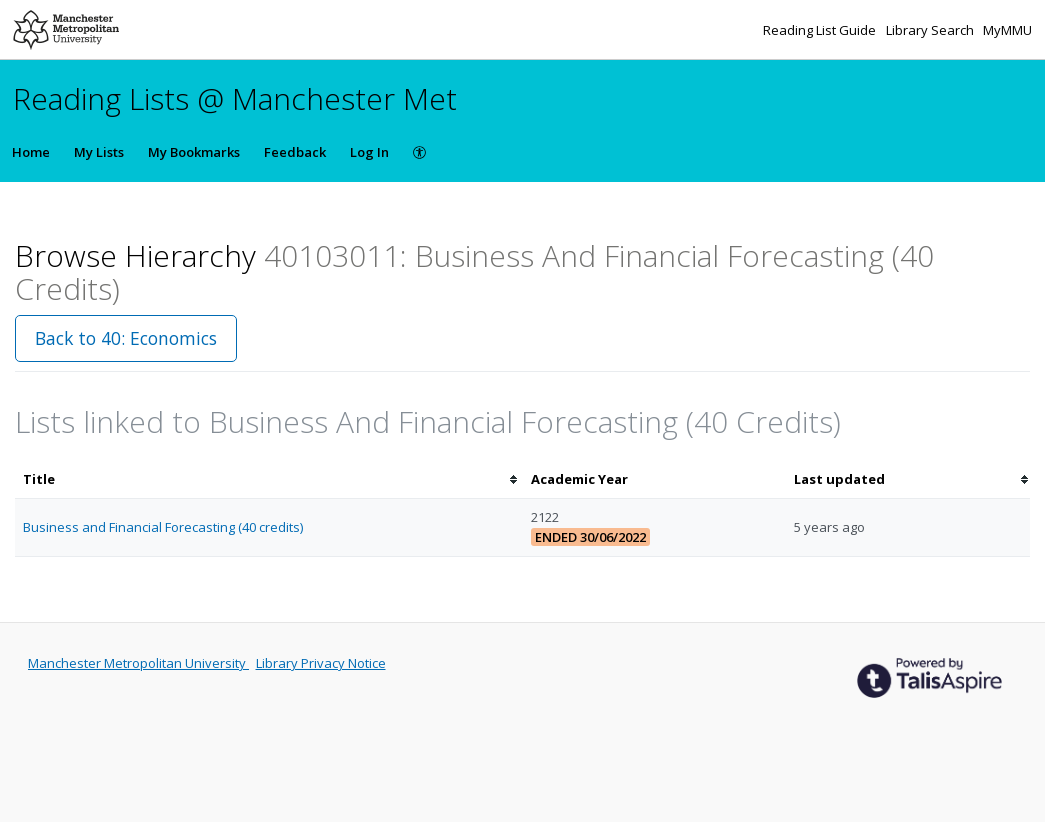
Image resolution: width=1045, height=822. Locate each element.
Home (31, 152)
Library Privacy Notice (321, 663)
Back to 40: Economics (126, 338)
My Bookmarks (194, 152)
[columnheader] (269, 479)
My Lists (99, 152)
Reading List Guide (821, 30)
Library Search (931, 30)
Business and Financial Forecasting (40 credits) (163, 527)
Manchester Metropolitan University (138, 663)
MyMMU (1007, 30)
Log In (369, 152)
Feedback (295, 152)
